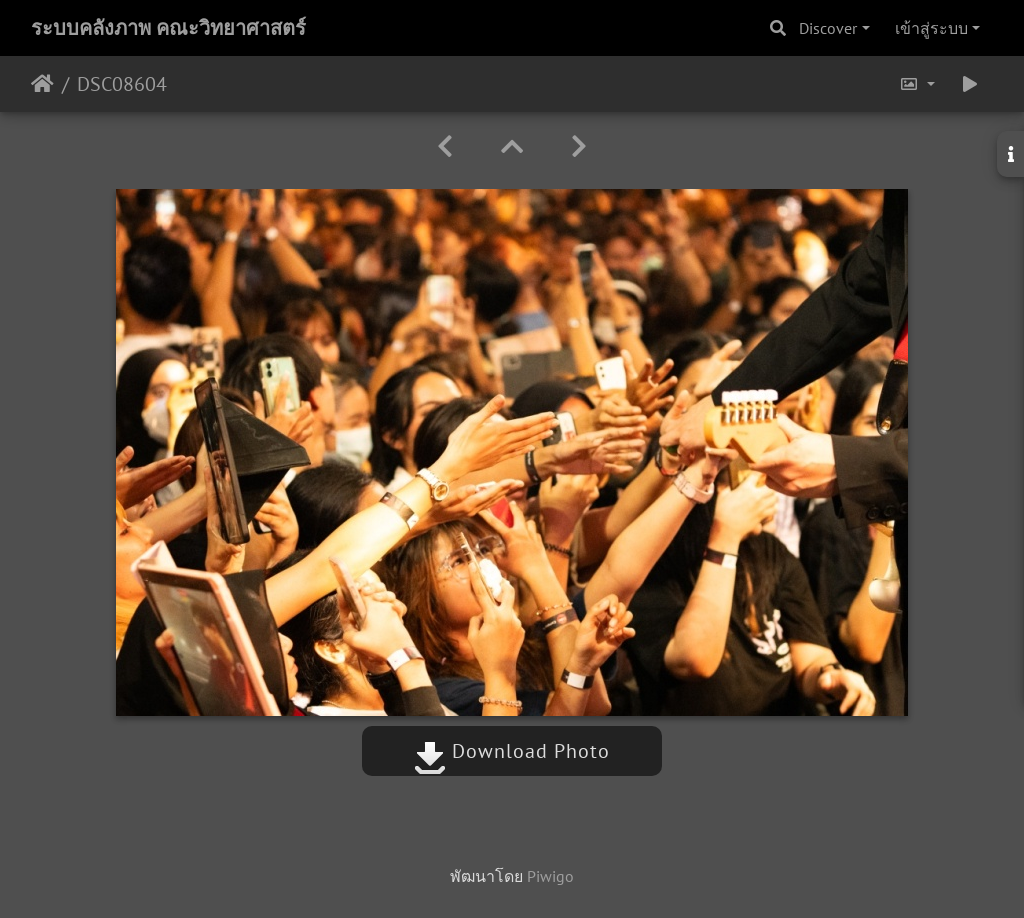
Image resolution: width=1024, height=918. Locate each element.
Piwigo (550, 876)
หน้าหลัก (42, 84)
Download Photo (512, 751)
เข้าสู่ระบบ (931, 28)
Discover (828, 28)
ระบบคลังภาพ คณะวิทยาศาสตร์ (168, 28)
